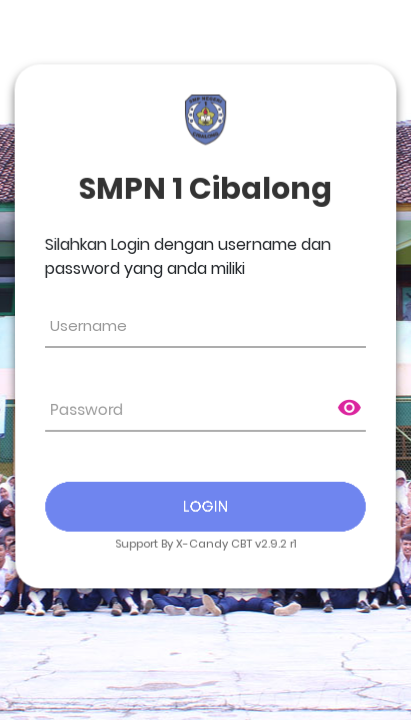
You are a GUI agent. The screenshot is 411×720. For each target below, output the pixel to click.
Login (206, 505)
